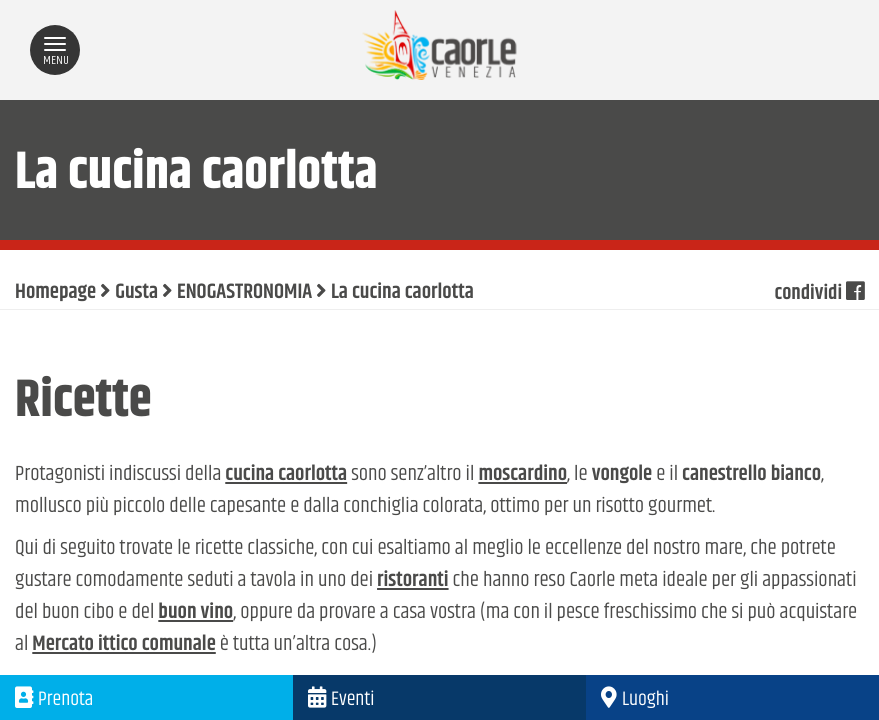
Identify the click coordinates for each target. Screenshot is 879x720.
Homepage (55, 293)
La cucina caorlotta (402, 293)
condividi (818, 293)
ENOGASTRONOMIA (244, 293)
